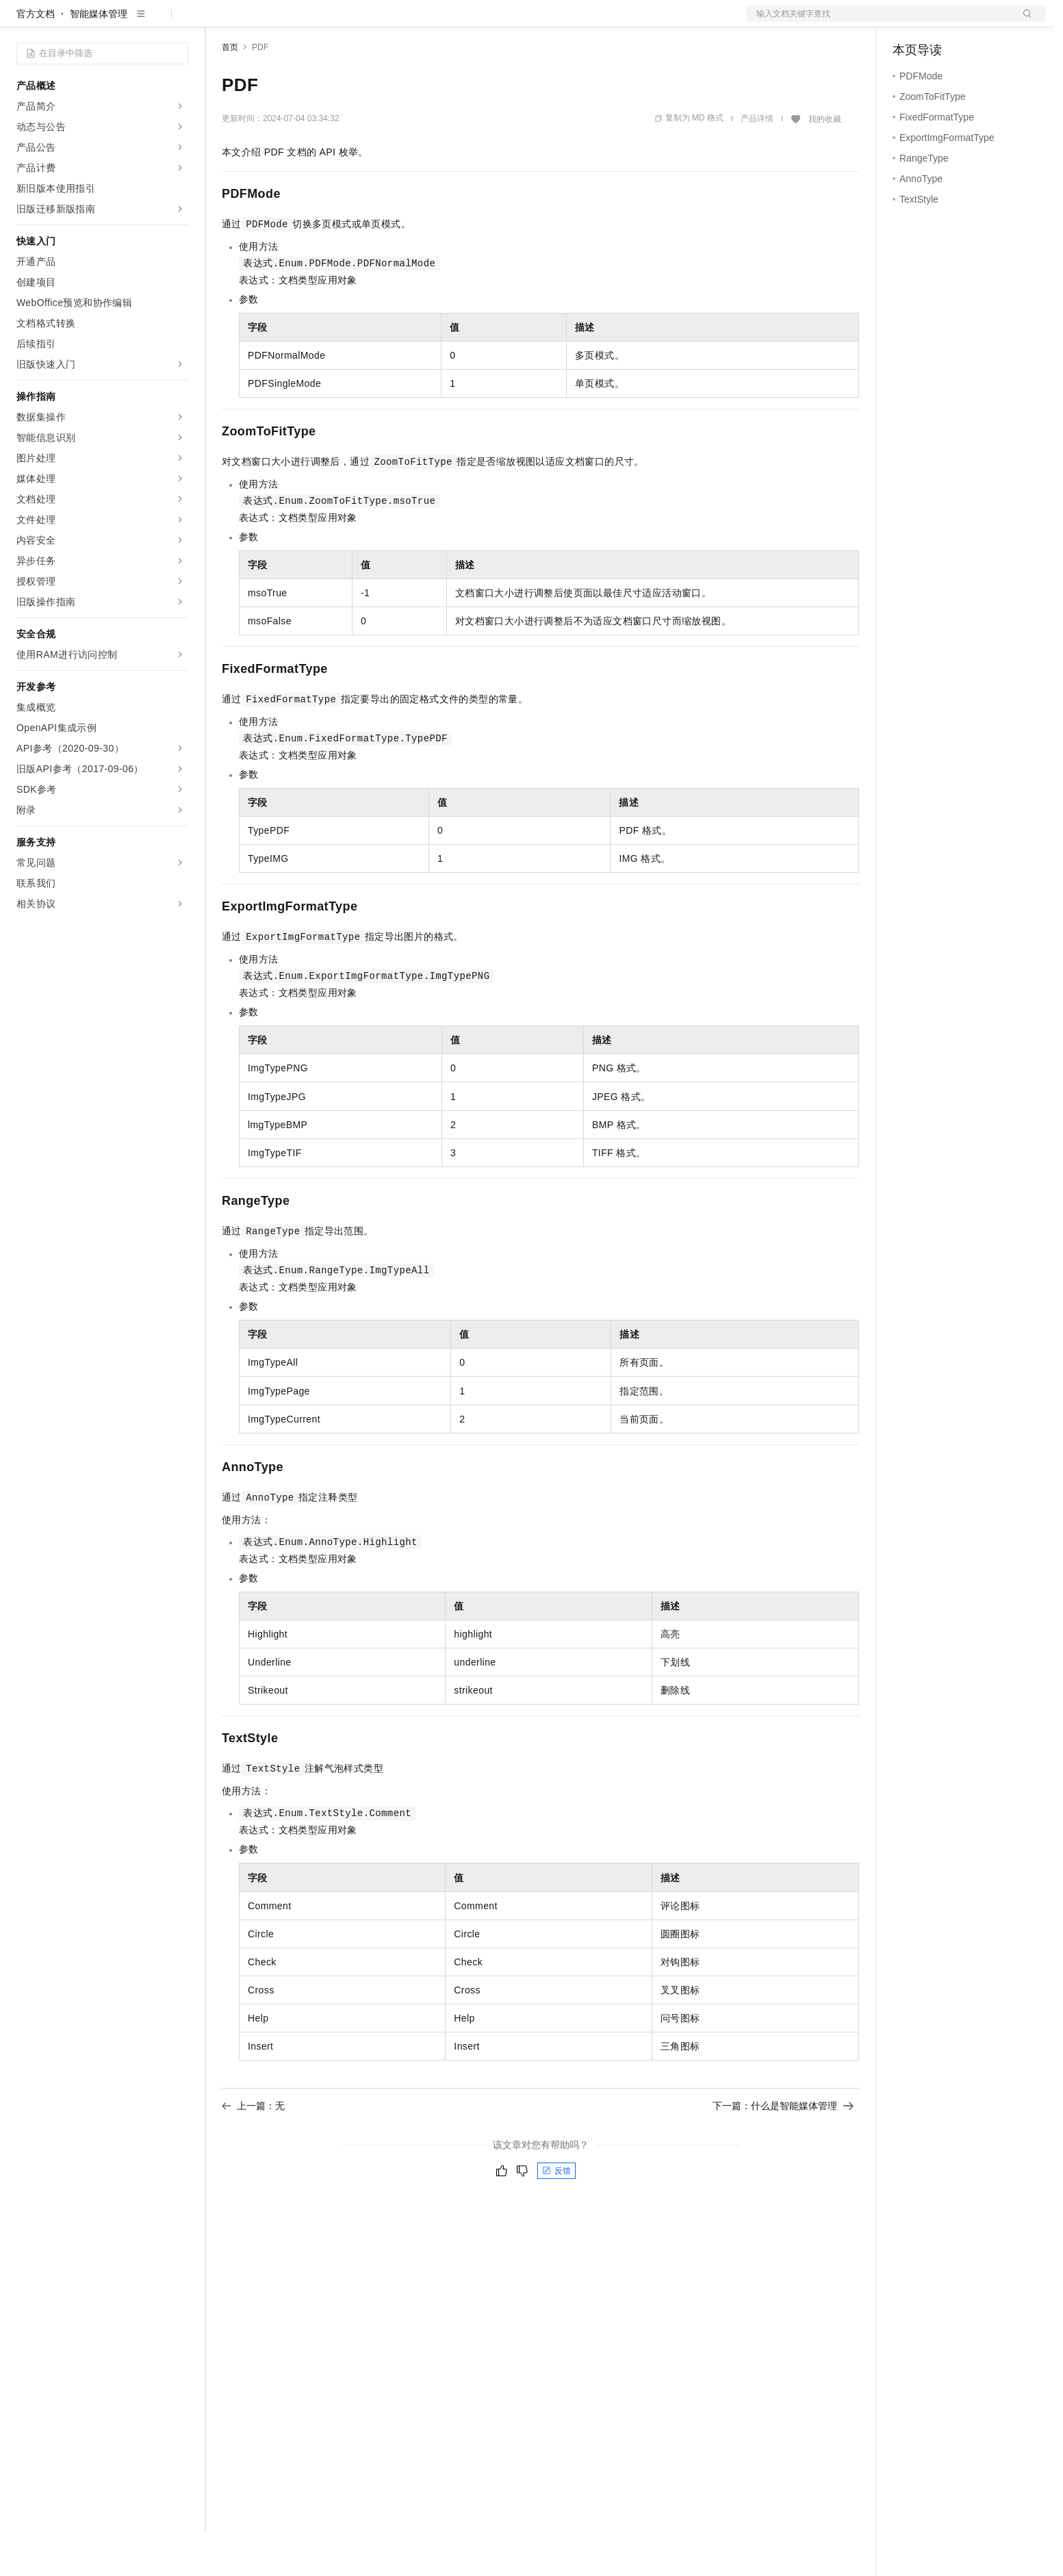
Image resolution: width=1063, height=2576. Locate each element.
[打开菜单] (22, 22)
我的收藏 (824, 163)
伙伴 (371, 21)
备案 (907, 22)
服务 (403, 21)
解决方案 (220, 21)
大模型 (140, 21)
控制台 (940, 22)
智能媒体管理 (98, 57)
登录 (1023, 22)
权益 (262, 21)
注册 (973, 22)
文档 (879, 22)
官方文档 (35, 57)
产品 (178, 21)
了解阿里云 (451, 21)
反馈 (556, 2214)
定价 (295, 21)
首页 (230, 91)
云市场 (333, 21)
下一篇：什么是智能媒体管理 (783, 2149)
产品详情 (757, 162)
